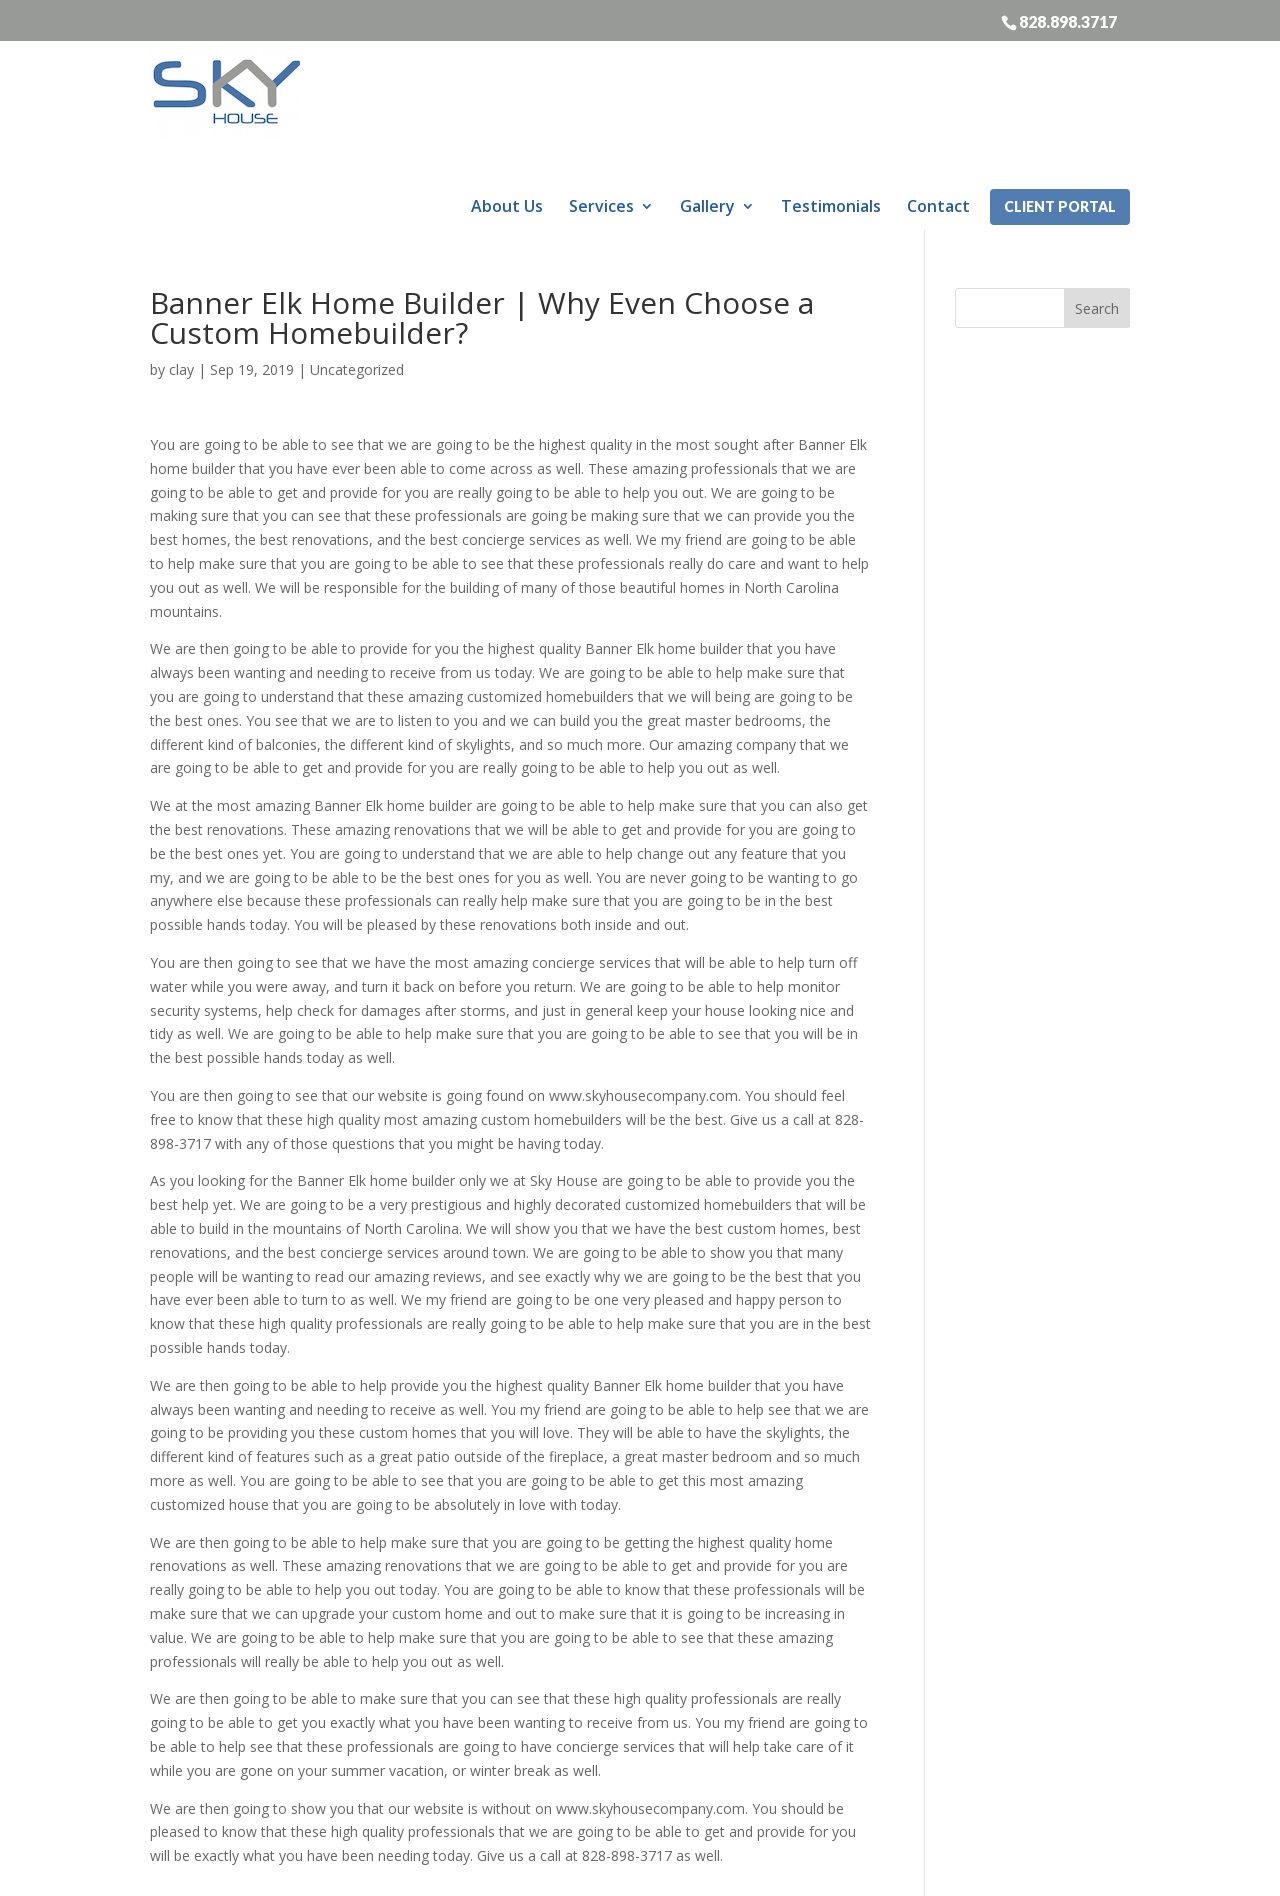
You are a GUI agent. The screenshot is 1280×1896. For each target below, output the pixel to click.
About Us (507, 98)
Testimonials (831, 98)
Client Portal (1060, 98)
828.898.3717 (1068, 21)
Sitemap (588, 1868)
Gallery (707, 98)
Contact (938, 98)
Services (601, 98)
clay (181, 293)
